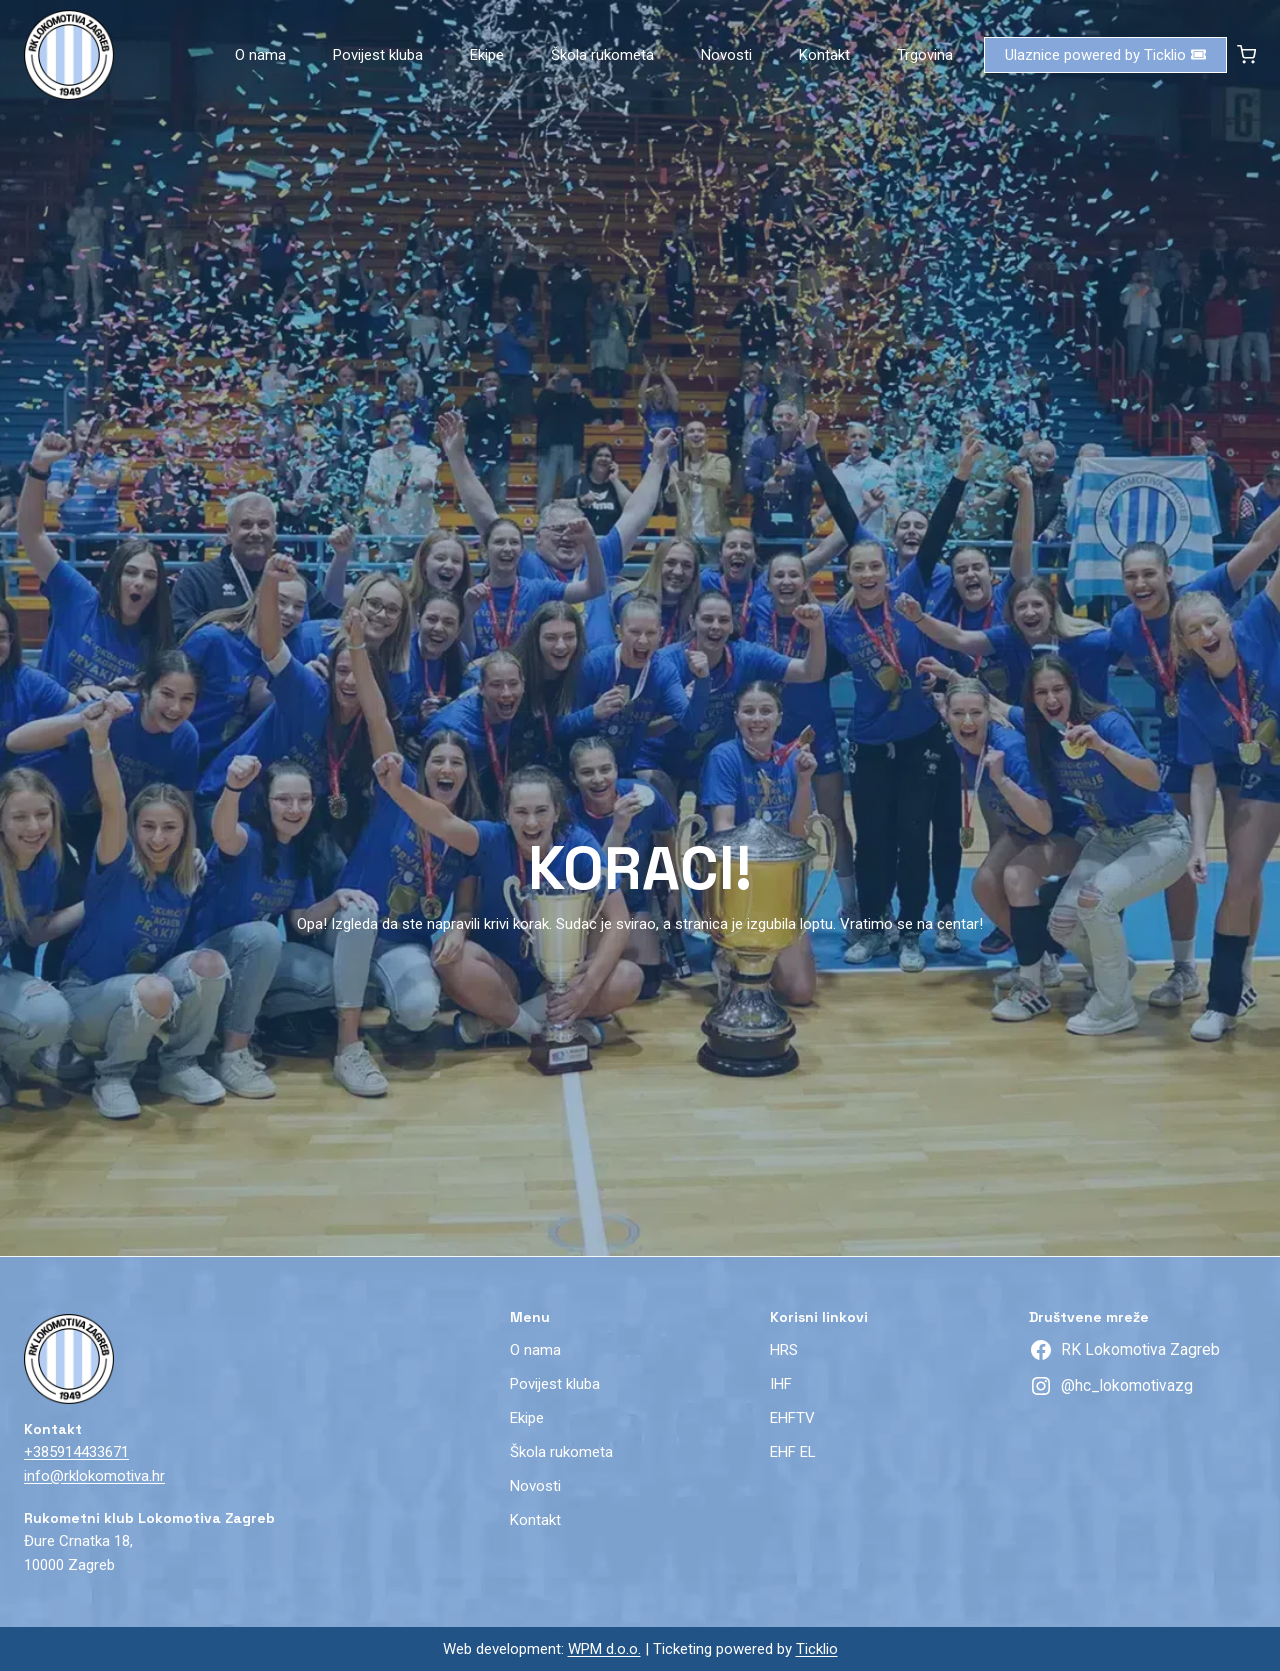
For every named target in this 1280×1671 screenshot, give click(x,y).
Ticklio (817, 1649)
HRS (784, 1350)
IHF (781, 1384)
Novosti (726, 55)
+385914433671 (76, 1452)
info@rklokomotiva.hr (94, 1476)
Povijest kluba (378, 55)
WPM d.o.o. (604, 1649)
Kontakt (824, 55)
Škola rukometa (602, 55)
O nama (260, 55)
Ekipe (487, 55)
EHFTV (792, 1418)
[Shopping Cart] (1246, 54)
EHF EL (793, 1452)
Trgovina (925, 55)
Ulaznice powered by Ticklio (1105, 55)
